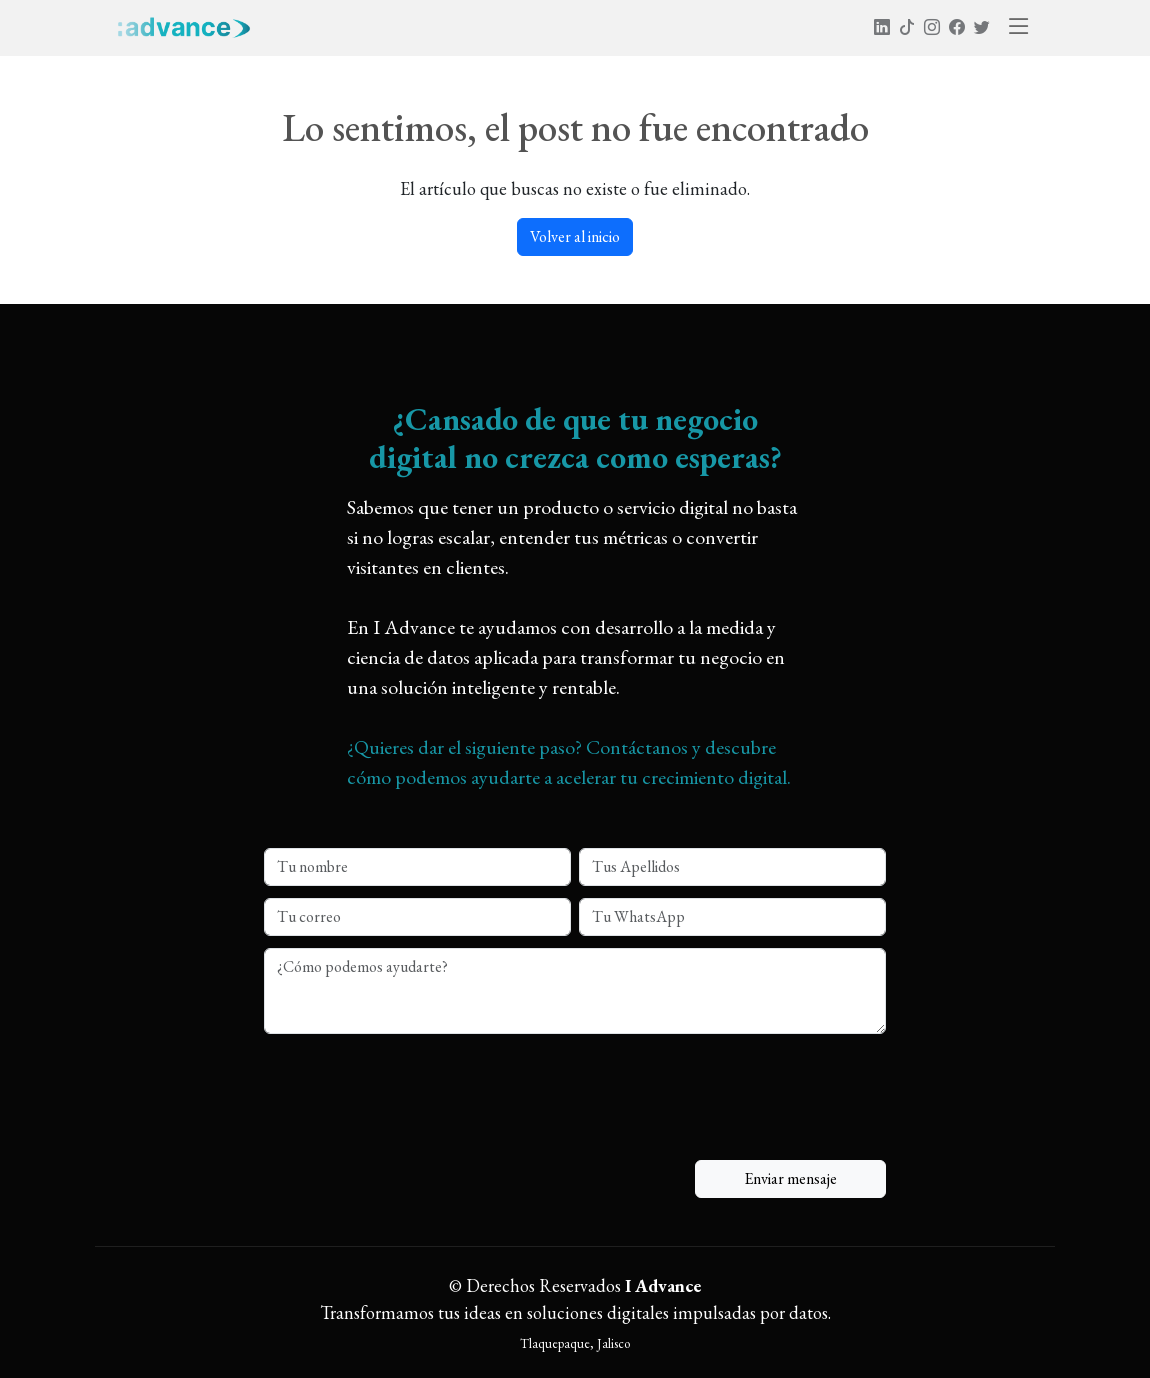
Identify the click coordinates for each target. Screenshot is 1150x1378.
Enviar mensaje (790, 1178)
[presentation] (416, 1081)
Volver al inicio (575, 236)
